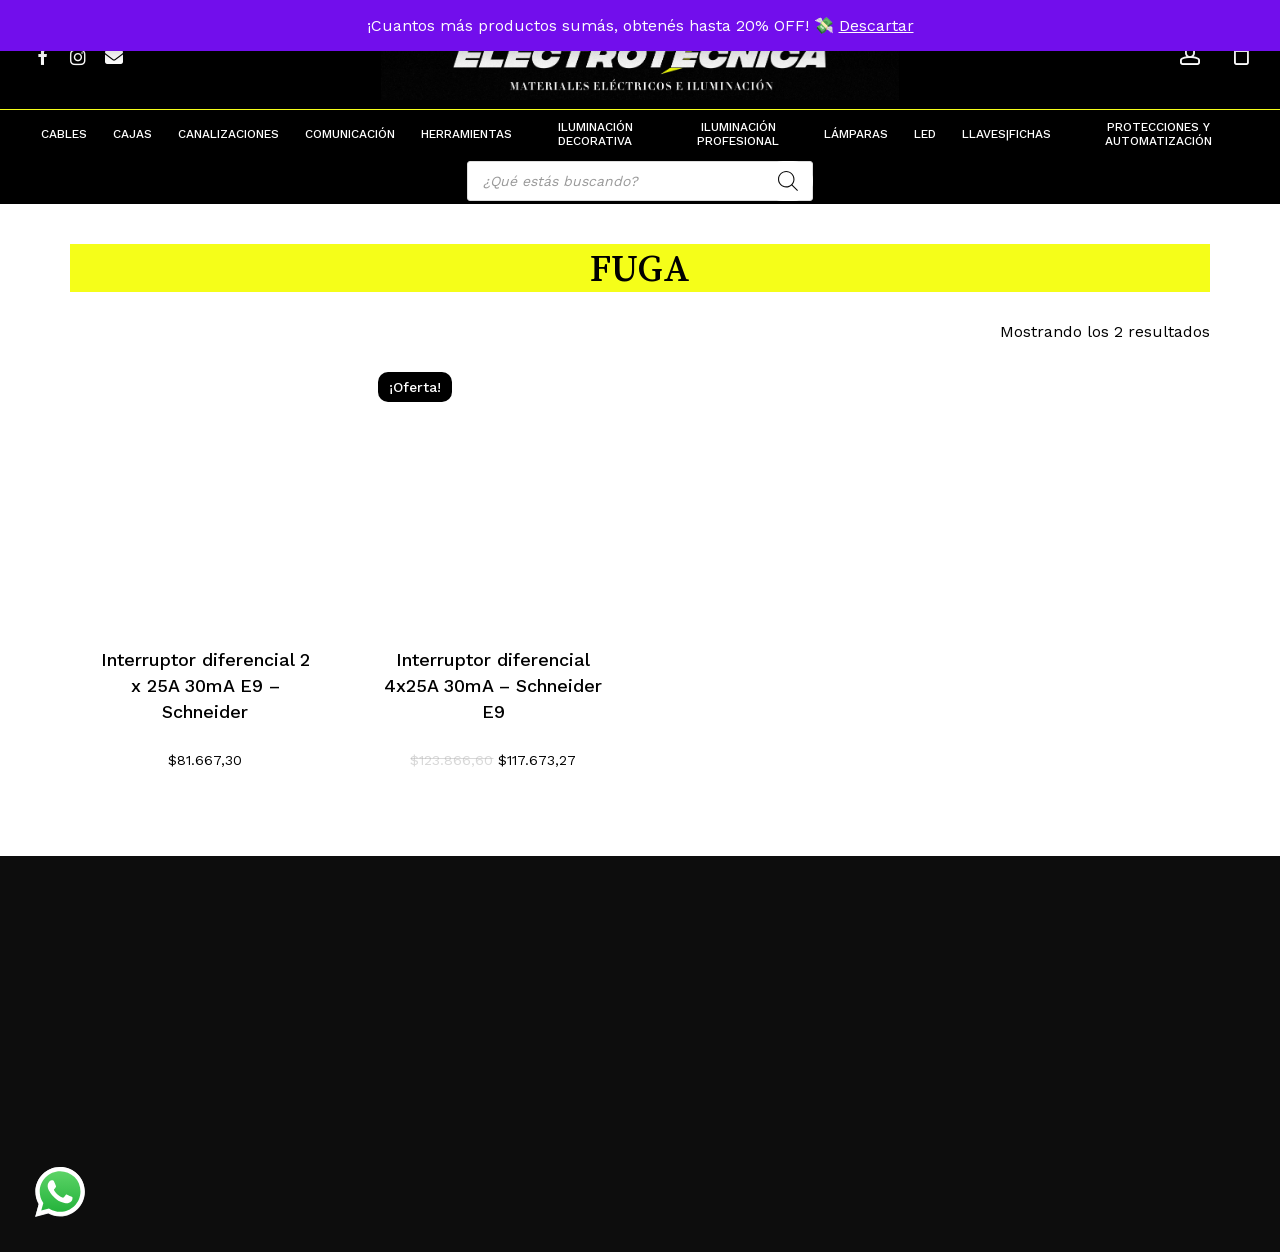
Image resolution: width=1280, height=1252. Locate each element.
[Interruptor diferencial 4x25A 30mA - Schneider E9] (493, 487)
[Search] (788, 181)
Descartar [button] (876, 25)
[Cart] (1241, 55)
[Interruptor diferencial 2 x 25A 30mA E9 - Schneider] (205, 487)
